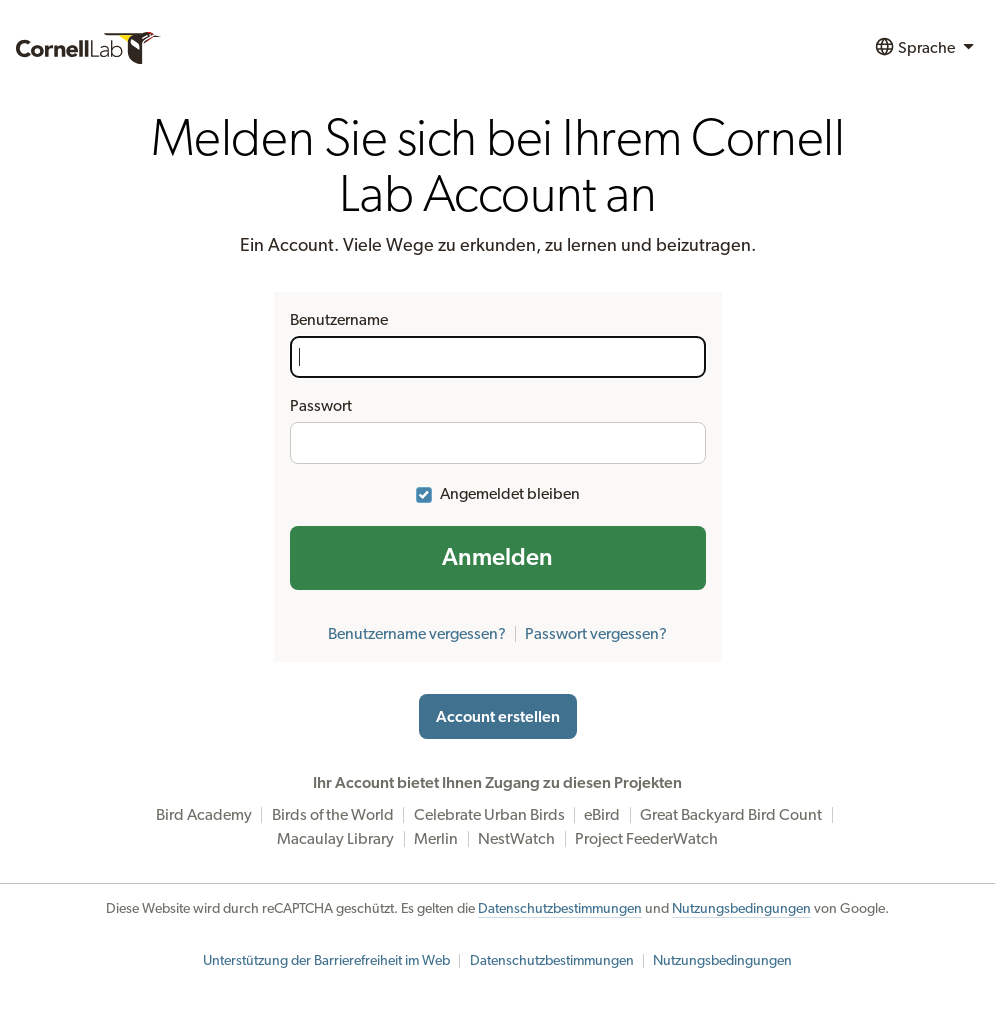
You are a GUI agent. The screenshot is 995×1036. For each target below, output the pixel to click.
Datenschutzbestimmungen (560, 909)
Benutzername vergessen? (417, 634)
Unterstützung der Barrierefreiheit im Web (326, 961)
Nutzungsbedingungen (741, 909)
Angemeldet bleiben (510, 494)
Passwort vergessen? (596, 634)
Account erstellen (498, 717)
